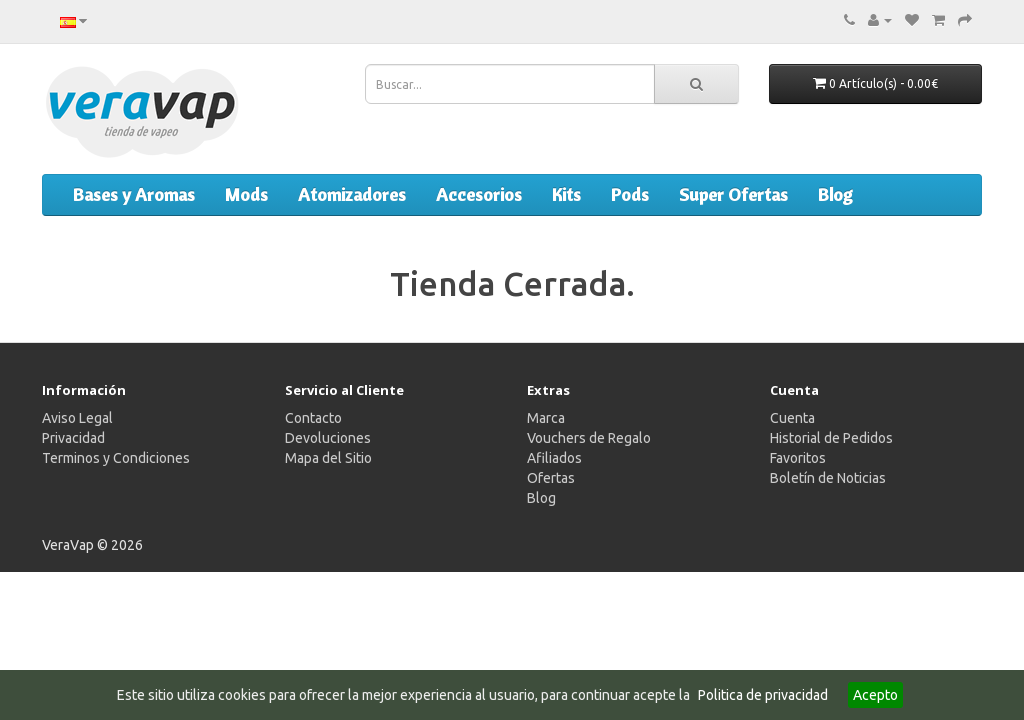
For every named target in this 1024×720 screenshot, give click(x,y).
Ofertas (551, 478)
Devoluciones (328, 438)
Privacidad (73, 438)
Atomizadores (352, 194)
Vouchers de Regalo (589, 438)
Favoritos (798, 458)
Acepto (875, 695)
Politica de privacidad (763, 695)
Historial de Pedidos (831, 438)
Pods (630, 194)
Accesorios (479, 194)
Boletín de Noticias (828, 478)
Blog (835, 194)
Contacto (313, 418)
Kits (566, 194)
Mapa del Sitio (328, 458)
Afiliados (554, 458)
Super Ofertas (733, 194)
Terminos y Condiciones (116, 458)
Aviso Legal (77, 418)
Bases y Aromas (134, 194)
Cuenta (792, 418)
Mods (246, 194)
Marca (546, 418)
